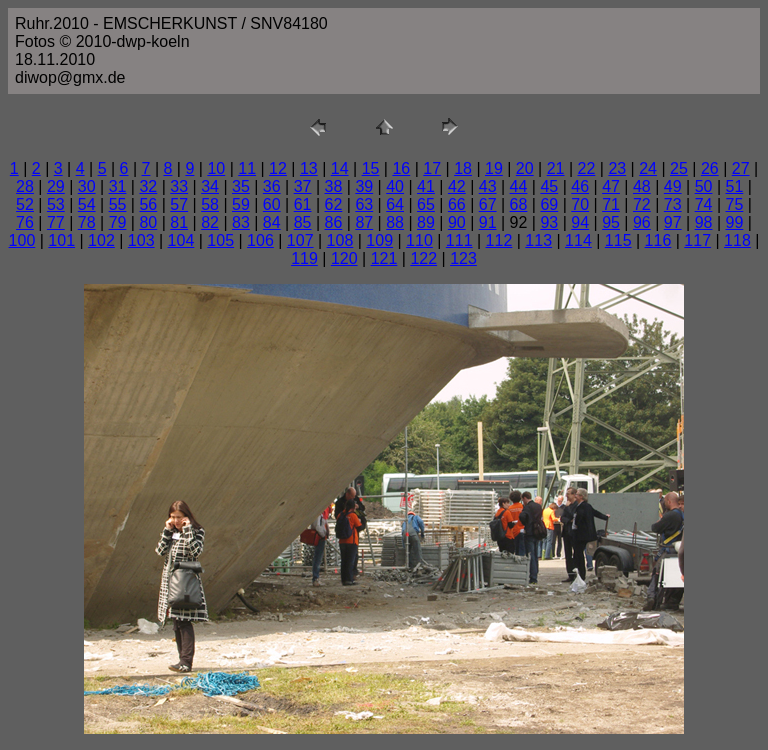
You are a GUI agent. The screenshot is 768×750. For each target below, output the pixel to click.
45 (549, 186)
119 (304, 258)
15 (371, 168)
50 (704, 186)
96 (642, 222)
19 (494, 168)
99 (735, 222)
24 (648, 168)
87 (364, 222)
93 (549, 222)
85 (303, 222)
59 (241, 204)
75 (735, 204)
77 (56, 222)
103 (141, 240)
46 (580, 186)
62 (334, 204)
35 (241, 186)
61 (303, 204)
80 (148, 222)
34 (210, 186)
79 (118, 222)
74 (704, 204)
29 (56, 186)
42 (457, 186)
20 (525, 168)
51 (735, 186)
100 (22, 240)
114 (578, 240)
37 (303, 186)
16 (401, 168)
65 (426, 204)
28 (25, 186)
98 (704, 222)
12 (278, 168)
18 (463, 168)
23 (617, 168)
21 (556, 168)
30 (87, 186)
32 (148, 186)
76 (25, 222)
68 (519, 204)
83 (241, 222)
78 (87, 222)
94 (580, 222)
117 (697, 240)
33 (179, 186)
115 (618, 240)
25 (679, 168)
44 (519, 186)
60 (272, 204)
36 (272, 186)
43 (488, 186)
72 (642, 204)
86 (334, 222)
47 (611, 186)
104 (181, 240)
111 (459, 240)
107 (300, 240)
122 (423, 258)
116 (658, 240)
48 (642, 186)
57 (179, 204)
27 (741, 168)
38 (334, 186)
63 (364, 204)
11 (247, 168)
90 (457, 222)
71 (611, 204)
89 (426, 222)
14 (340, 168)
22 (587, 168)
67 (488, 204)
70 (580, 204)
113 (538, 240)
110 (419, 240)
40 (395, 186)
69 (549, 204)
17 (432, 168)
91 (488, 222)
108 (340, 240)
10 (216, 168)
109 (379, 240)
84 (272, 222)
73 (673, 204)
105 (220, 240)
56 (148, 204)
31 (118, 186)
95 (611, 222)
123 (463, 258)
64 (395, 204)
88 (395, 222)
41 (426, 186)
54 (87, 204)
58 (210, 204)
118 (737, 240)
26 (710, 168)
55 (118, 204)
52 (25, 204)
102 (101, 240)
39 (364, 186)
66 (457, 204)
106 (260, 240)
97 (673, 222)
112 (499, 240)
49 (673, 186)
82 (210, 222)
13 (309, 168)
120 (344, 258)
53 (56, 204)
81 (179, 222)
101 (61, 240)
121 (384, 258)
